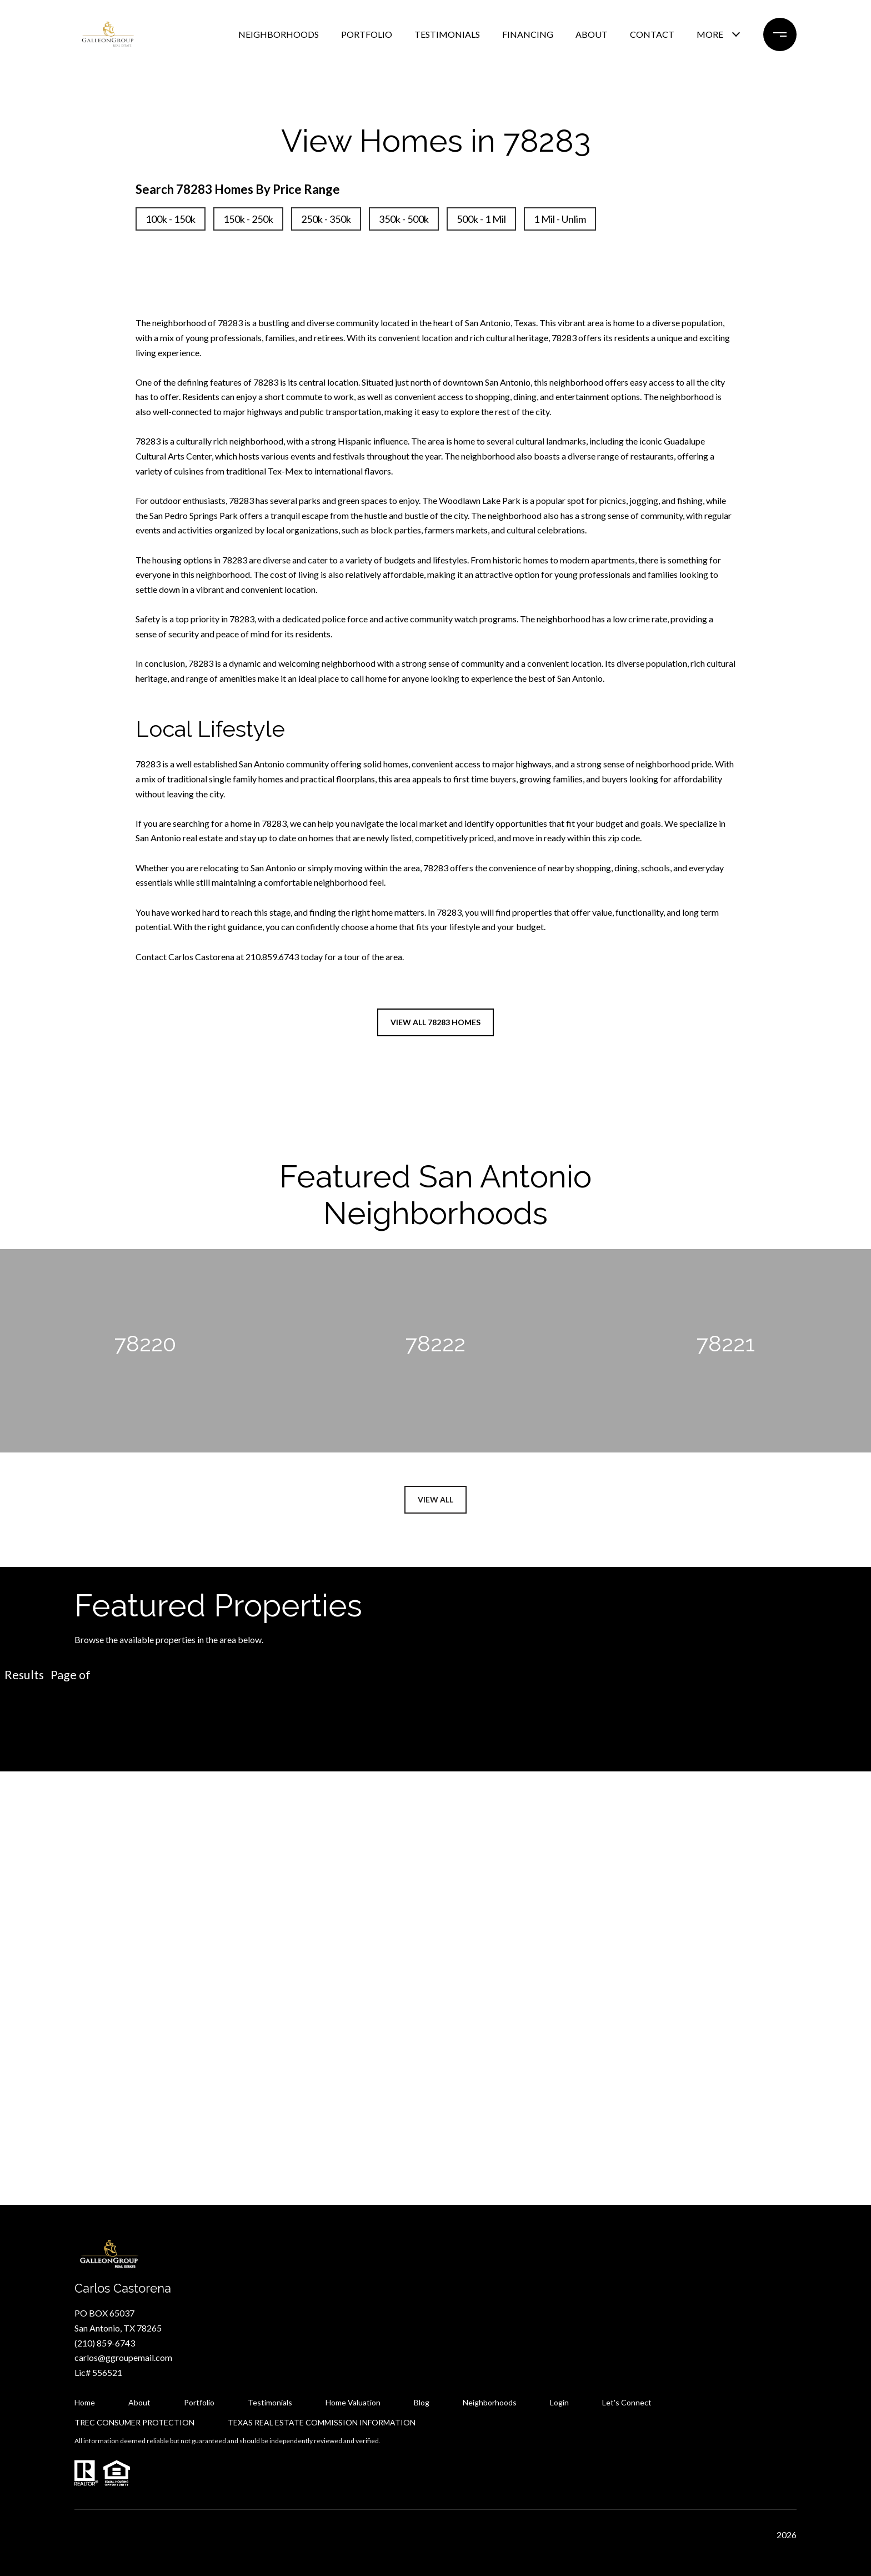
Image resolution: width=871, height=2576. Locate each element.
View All (435, 1499)
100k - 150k (171, 219)
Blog (421, 2402)
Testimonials (270, 2402)
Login (559, 2402)
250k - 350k (326, 219)
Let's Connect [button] (435, 2034)
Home (84, 2402)
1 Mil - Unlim (560, 219)
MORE (710, 34)
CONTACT (652, 34)
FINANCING (527, 34)
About (139, 2402)
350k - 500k (404, 219)
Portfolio (199, 2402)
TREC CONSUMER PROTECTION (134, 2422)
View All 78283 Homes (435, 1022)
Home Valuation (353, 2402)
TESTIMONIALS (447, 34)
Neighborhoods (490, 2402)
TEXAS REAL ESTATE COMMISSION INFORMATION (322, 2422)
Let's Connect (627, 2402)
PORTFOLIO (366, 34)
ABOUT (591, 34)
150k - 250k (248, 219)
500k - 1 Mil (481, 219)
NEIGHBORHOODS (278, 34)
